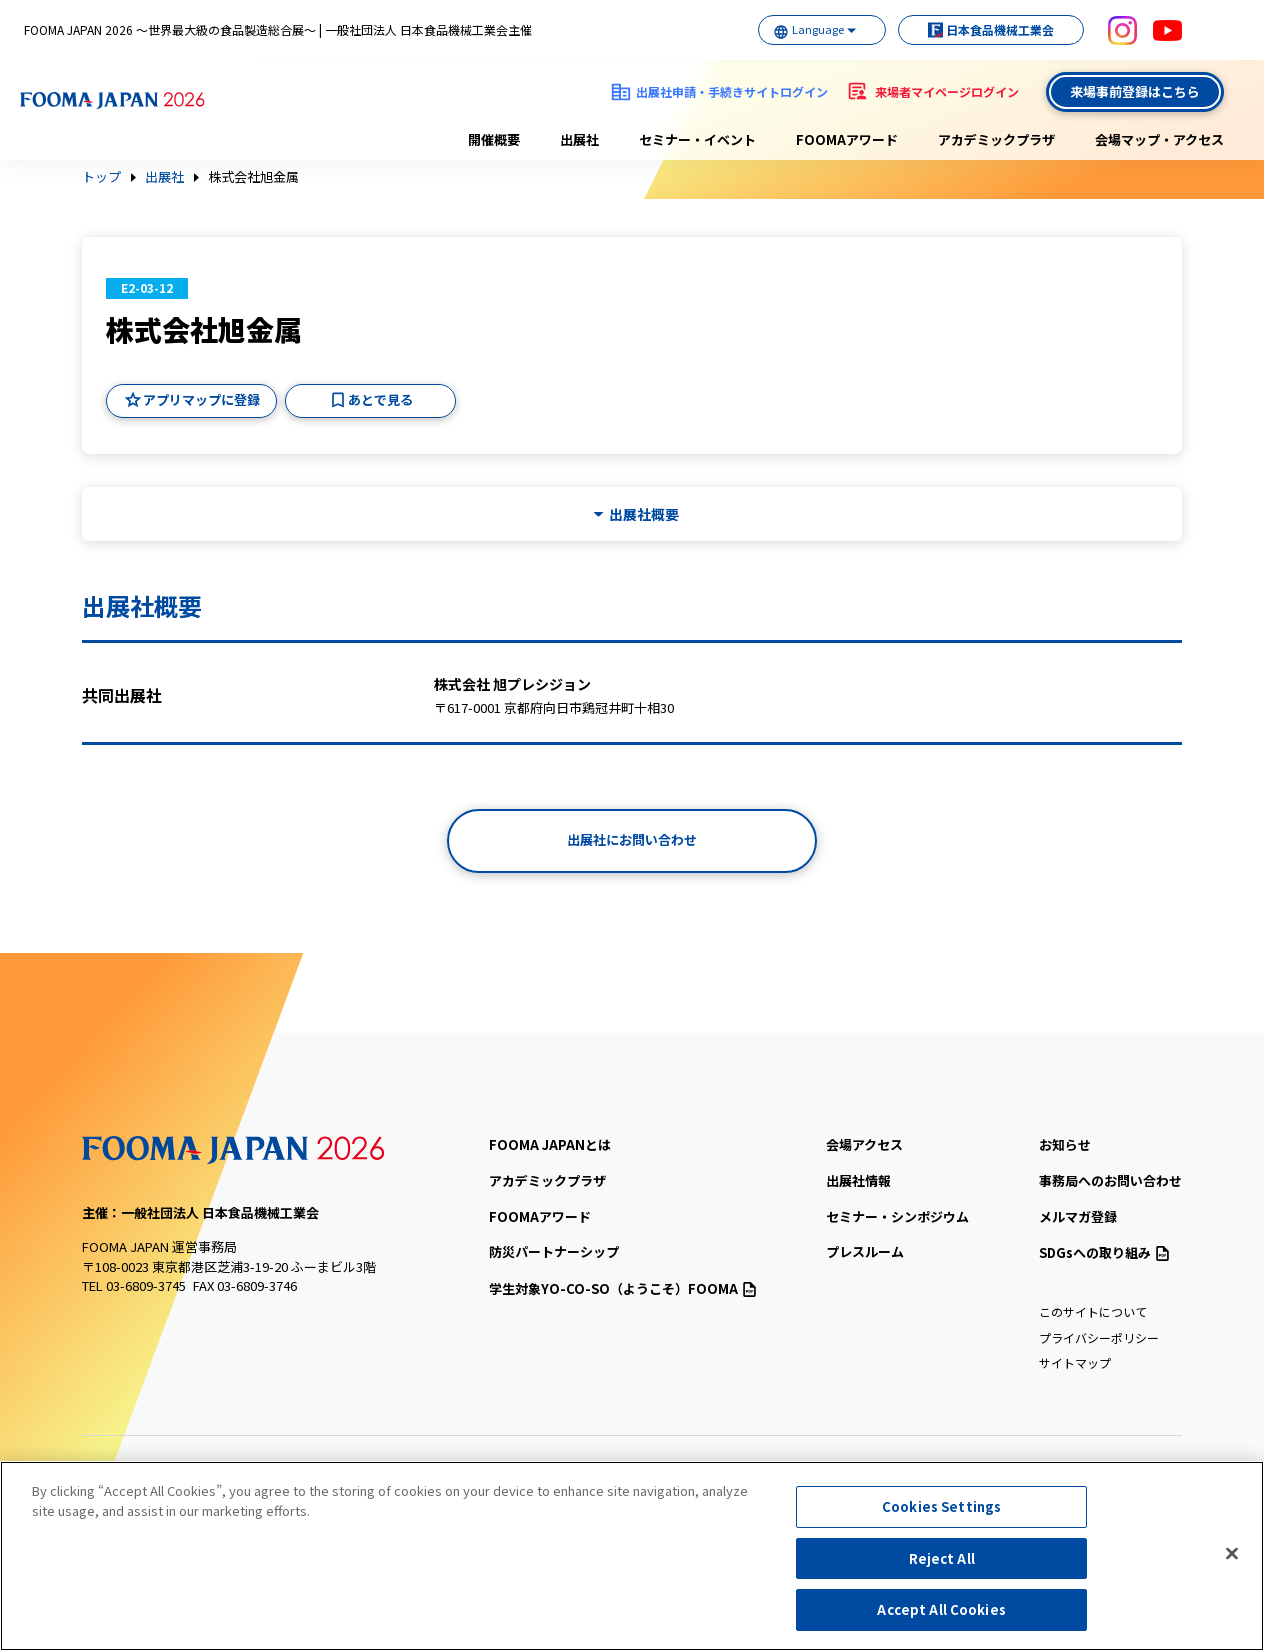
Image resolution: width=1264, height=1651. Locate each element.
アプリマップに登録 (201, 399)
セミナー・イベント (697, 139)
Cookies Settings (941, 1508)
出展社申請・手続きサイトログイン (732, 91)
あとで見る (380, 399)
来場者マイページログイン (947, 91)
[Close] (1232, 1555)
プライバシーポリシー (1099, 1337)
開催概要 (494, 139)
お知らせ (1065, 1144)
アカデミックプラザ (996, 139)
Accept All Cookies (941, 1611)
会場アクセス (864, 1144)
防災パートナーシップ (554, 1251)
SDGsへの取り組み (1104, 1252)
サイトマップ (1075, 1362)
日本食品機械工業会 (984, 29)
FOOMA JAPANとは (550, 1144)
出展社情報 (858, 1180)
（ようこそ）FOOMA (622, 1288)
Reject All (942, 1559)
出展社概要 (644, 514)
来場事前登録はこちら (1135, 91)
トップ (101, 177)
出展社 (579, 139)
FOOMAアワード (847, 139)
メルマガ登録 (1078, 1216)
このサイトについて (1093, 1311)
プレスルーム (865, 1251)
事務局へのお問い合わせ (1110, 1180)
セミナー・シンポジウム (897, 1216)
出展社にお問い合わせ (632, 839)
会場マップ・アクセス (1159, 139)
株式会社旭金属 (253, 177)
